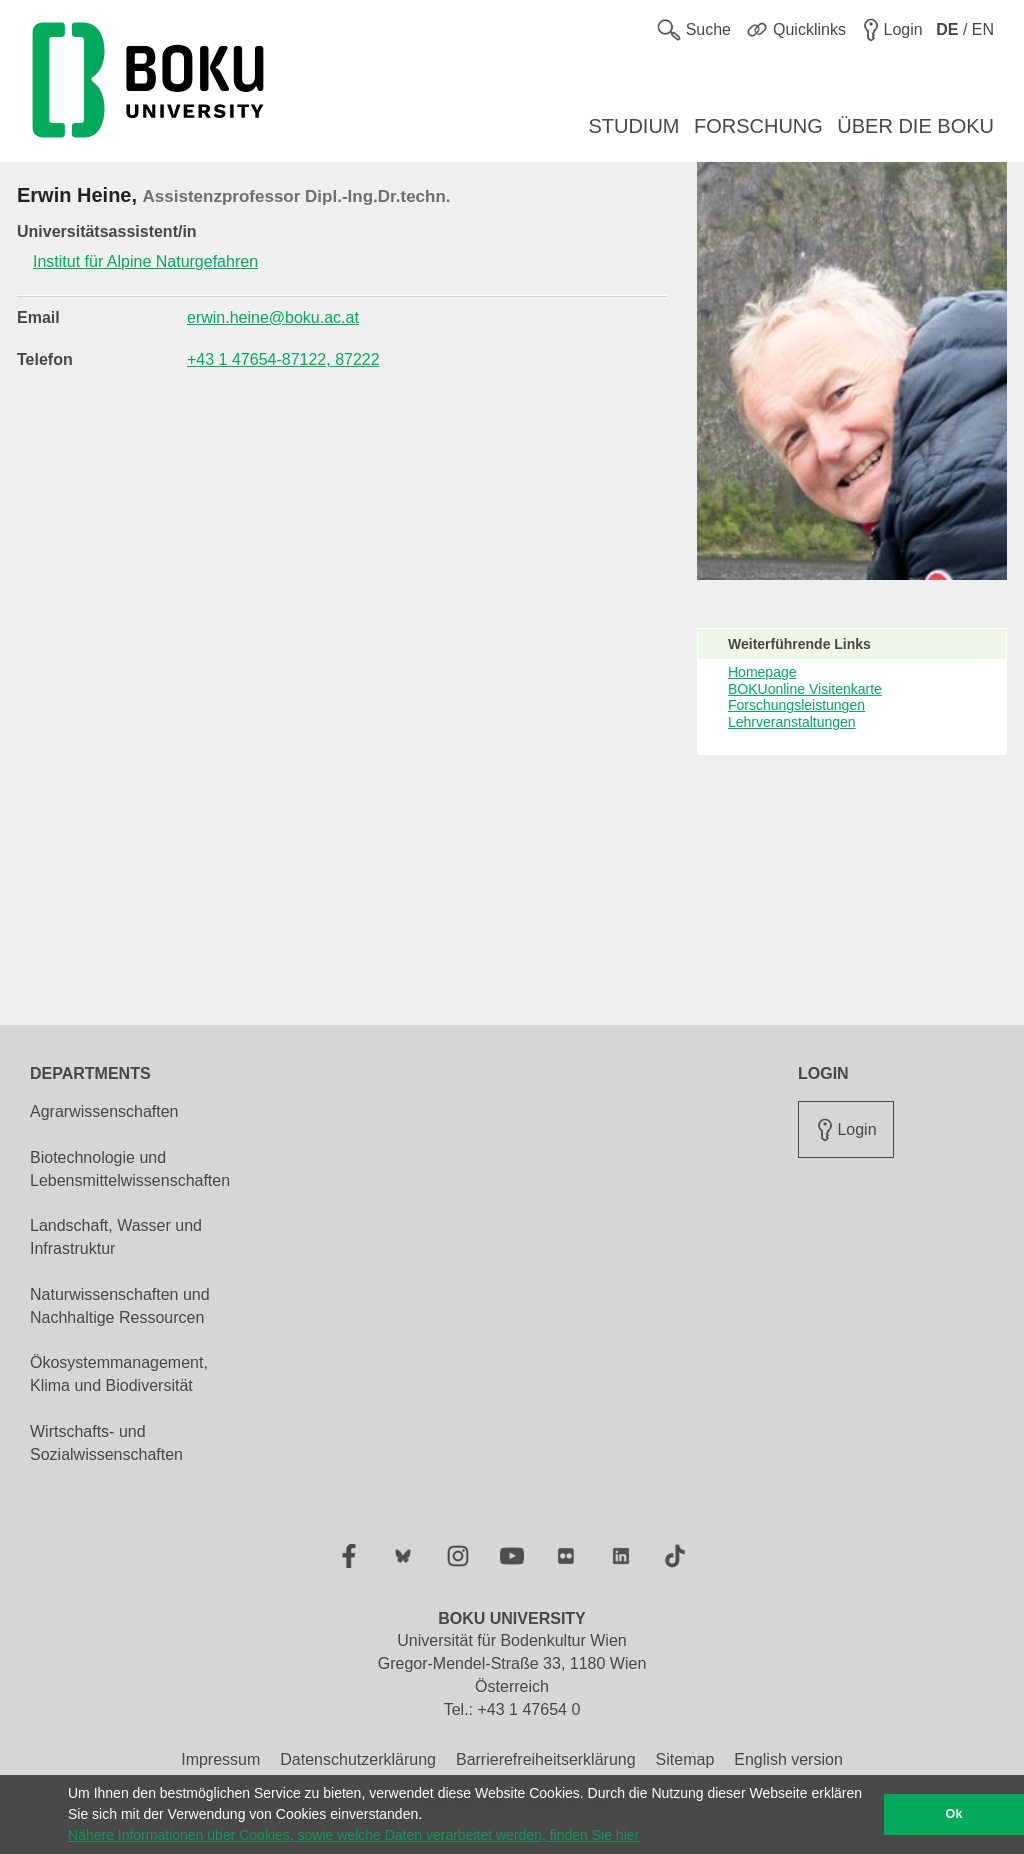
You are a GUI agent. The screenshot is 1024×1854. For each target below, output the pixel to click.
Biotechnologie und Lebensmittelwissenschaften (130, 1169)
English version (788, 1759)
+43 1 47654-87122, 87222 (283, 359)
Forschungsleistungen (796, 705)
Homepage (762, 672)
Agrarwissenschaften (104, 1111)
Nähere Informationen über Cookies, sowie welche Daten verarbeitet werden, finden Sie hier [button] (353, 1835)
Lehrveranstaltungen (792, 722)
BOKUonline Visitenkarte (805, 689)
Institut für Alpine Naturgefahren (145, 261)
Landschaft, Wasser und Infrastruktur (116, 1237)
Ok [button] (954, 1814)
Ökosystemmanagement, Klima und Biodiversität (119, 1374)
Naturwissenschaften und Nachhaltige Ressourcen (120, 1306)
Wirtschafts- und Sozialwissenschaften (106, 1443)
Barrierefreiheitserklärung (546, 1759)
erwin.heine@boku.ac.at (273, 317)
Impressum (220, 1759)
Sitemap (685, 1759)
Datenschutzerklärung (358, 1759)
